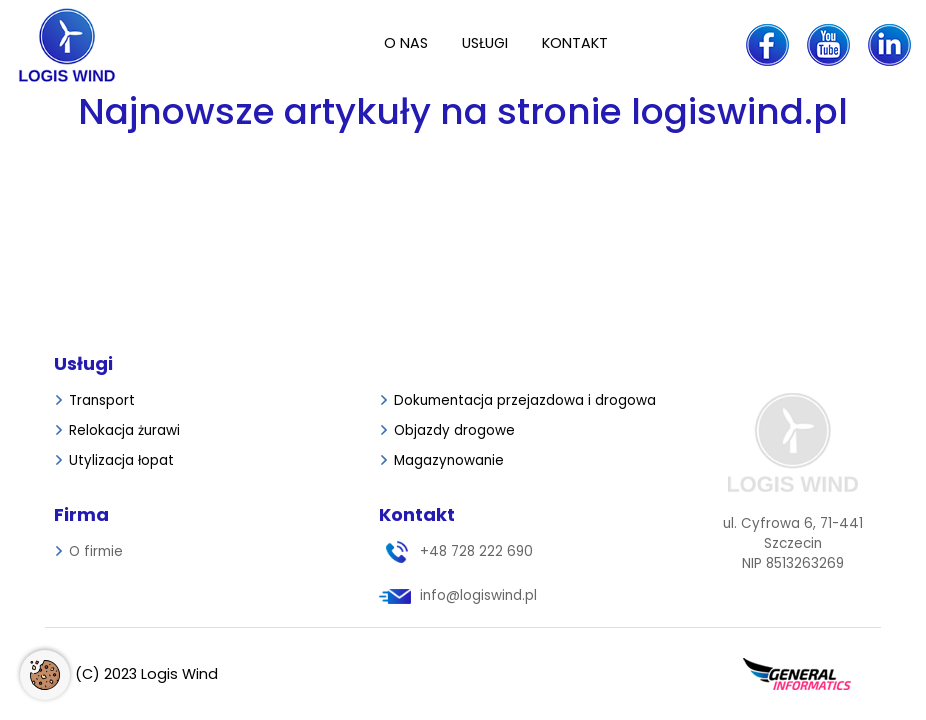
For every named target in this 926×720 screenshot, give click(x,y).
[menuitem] (406, 45)
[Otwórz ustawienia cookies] (45, 675)
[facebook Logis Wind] (767, 45)
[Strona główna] (89, 44)
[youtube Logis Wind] (828, 45)
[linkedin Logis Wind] (889, 45)
